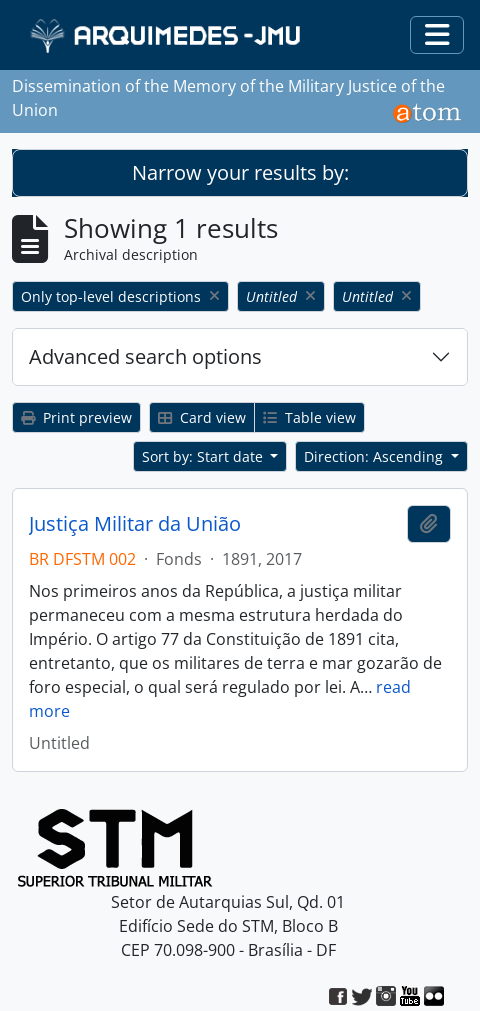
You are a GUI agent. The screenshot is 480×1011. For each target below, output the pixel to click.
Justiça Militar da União (135, 524)
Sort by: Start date (204, 456)
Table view (309, 417)
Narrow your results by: (240, 172)
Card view (202, 417)
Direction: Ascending (375, 456)
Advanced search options (145, 356)
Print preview (76, 417)
